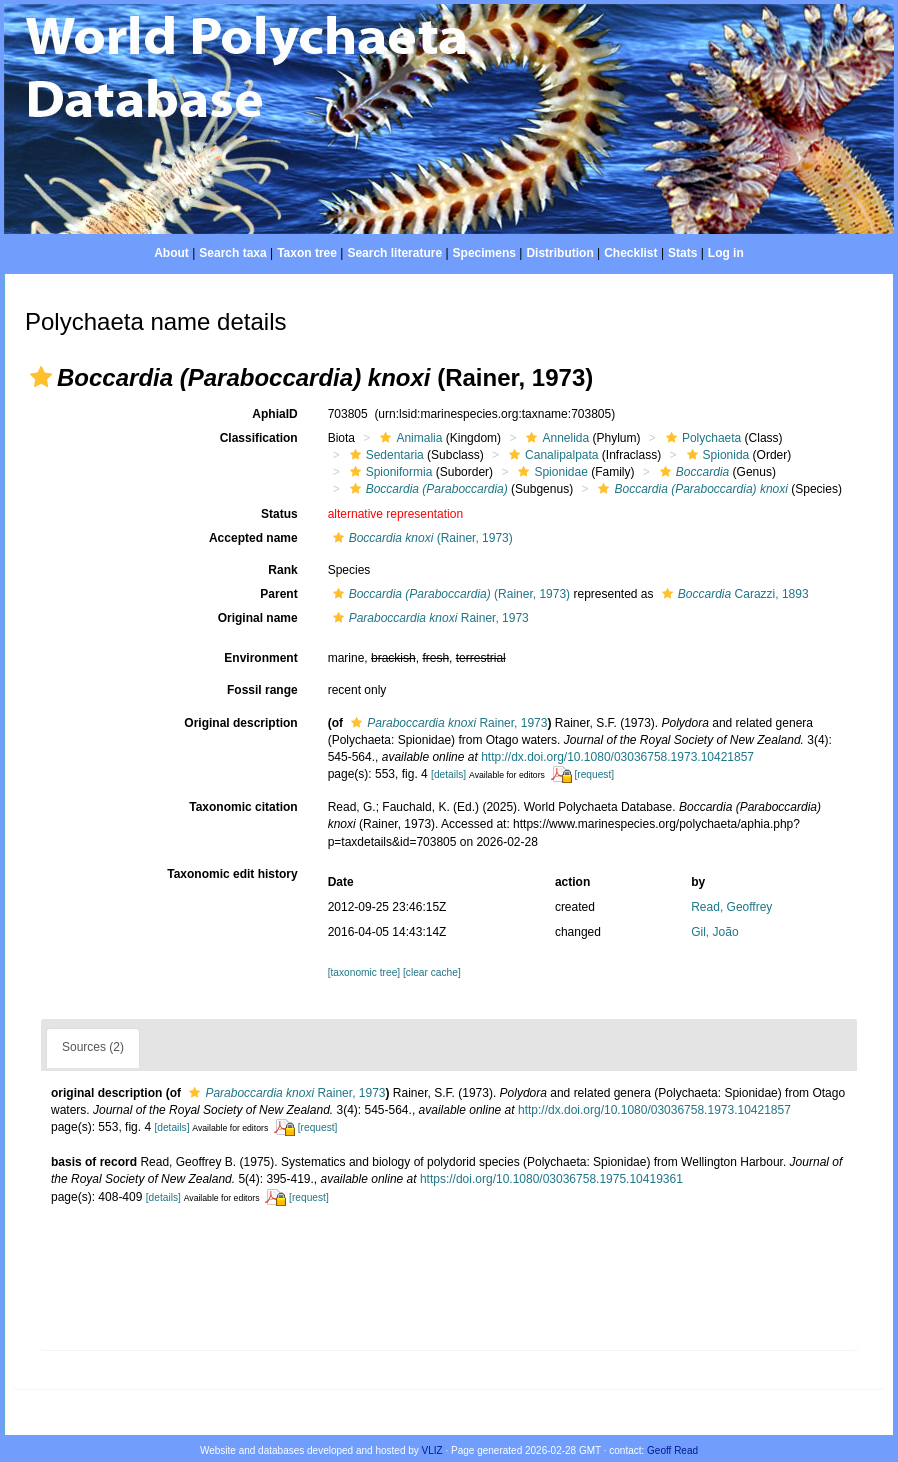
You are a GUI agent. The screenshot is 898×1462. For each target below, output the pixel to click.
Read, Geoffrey (731, 907)
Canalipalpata (551, 455)
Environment (260, 658)
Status (279, 514)
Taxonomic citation (243, 807)
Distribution (559, 253)
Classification (259, 438)
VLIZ (432, 1450)
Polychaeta (701, 438)
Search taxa (232, 253)
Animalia (408, 438)
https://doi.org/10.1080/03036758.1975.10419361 (551, 1179)
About (171, 253)
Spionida (716, 455)
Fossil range (262, 690)
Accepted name (253, 538)
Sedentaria (384, 455)
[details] (448, 774)
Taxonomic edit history (232, 874)
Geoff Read (672, 1450)
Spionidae (550, 472)
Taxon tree (307, 253)
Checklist (630, 253)
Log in (726, 253)
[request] (594, 774)
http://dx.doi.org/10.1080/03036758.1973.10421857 (617, 757)
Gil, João (714, 932)
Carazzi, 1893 (733, 594)
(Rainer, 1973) (420, 538)
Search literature (394, 253)
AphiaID (274, 414)
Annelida (555, 438)
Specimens (484, 253)
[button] (41, 377)
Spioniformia (389, 472)
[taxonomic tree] (364, 972)
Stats (682, 253)
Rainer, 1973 (428, 618)
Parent (278, 594)
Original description (240, 723)
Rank (282, 570)
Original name (258, 618)
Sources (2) (93, 1047)
